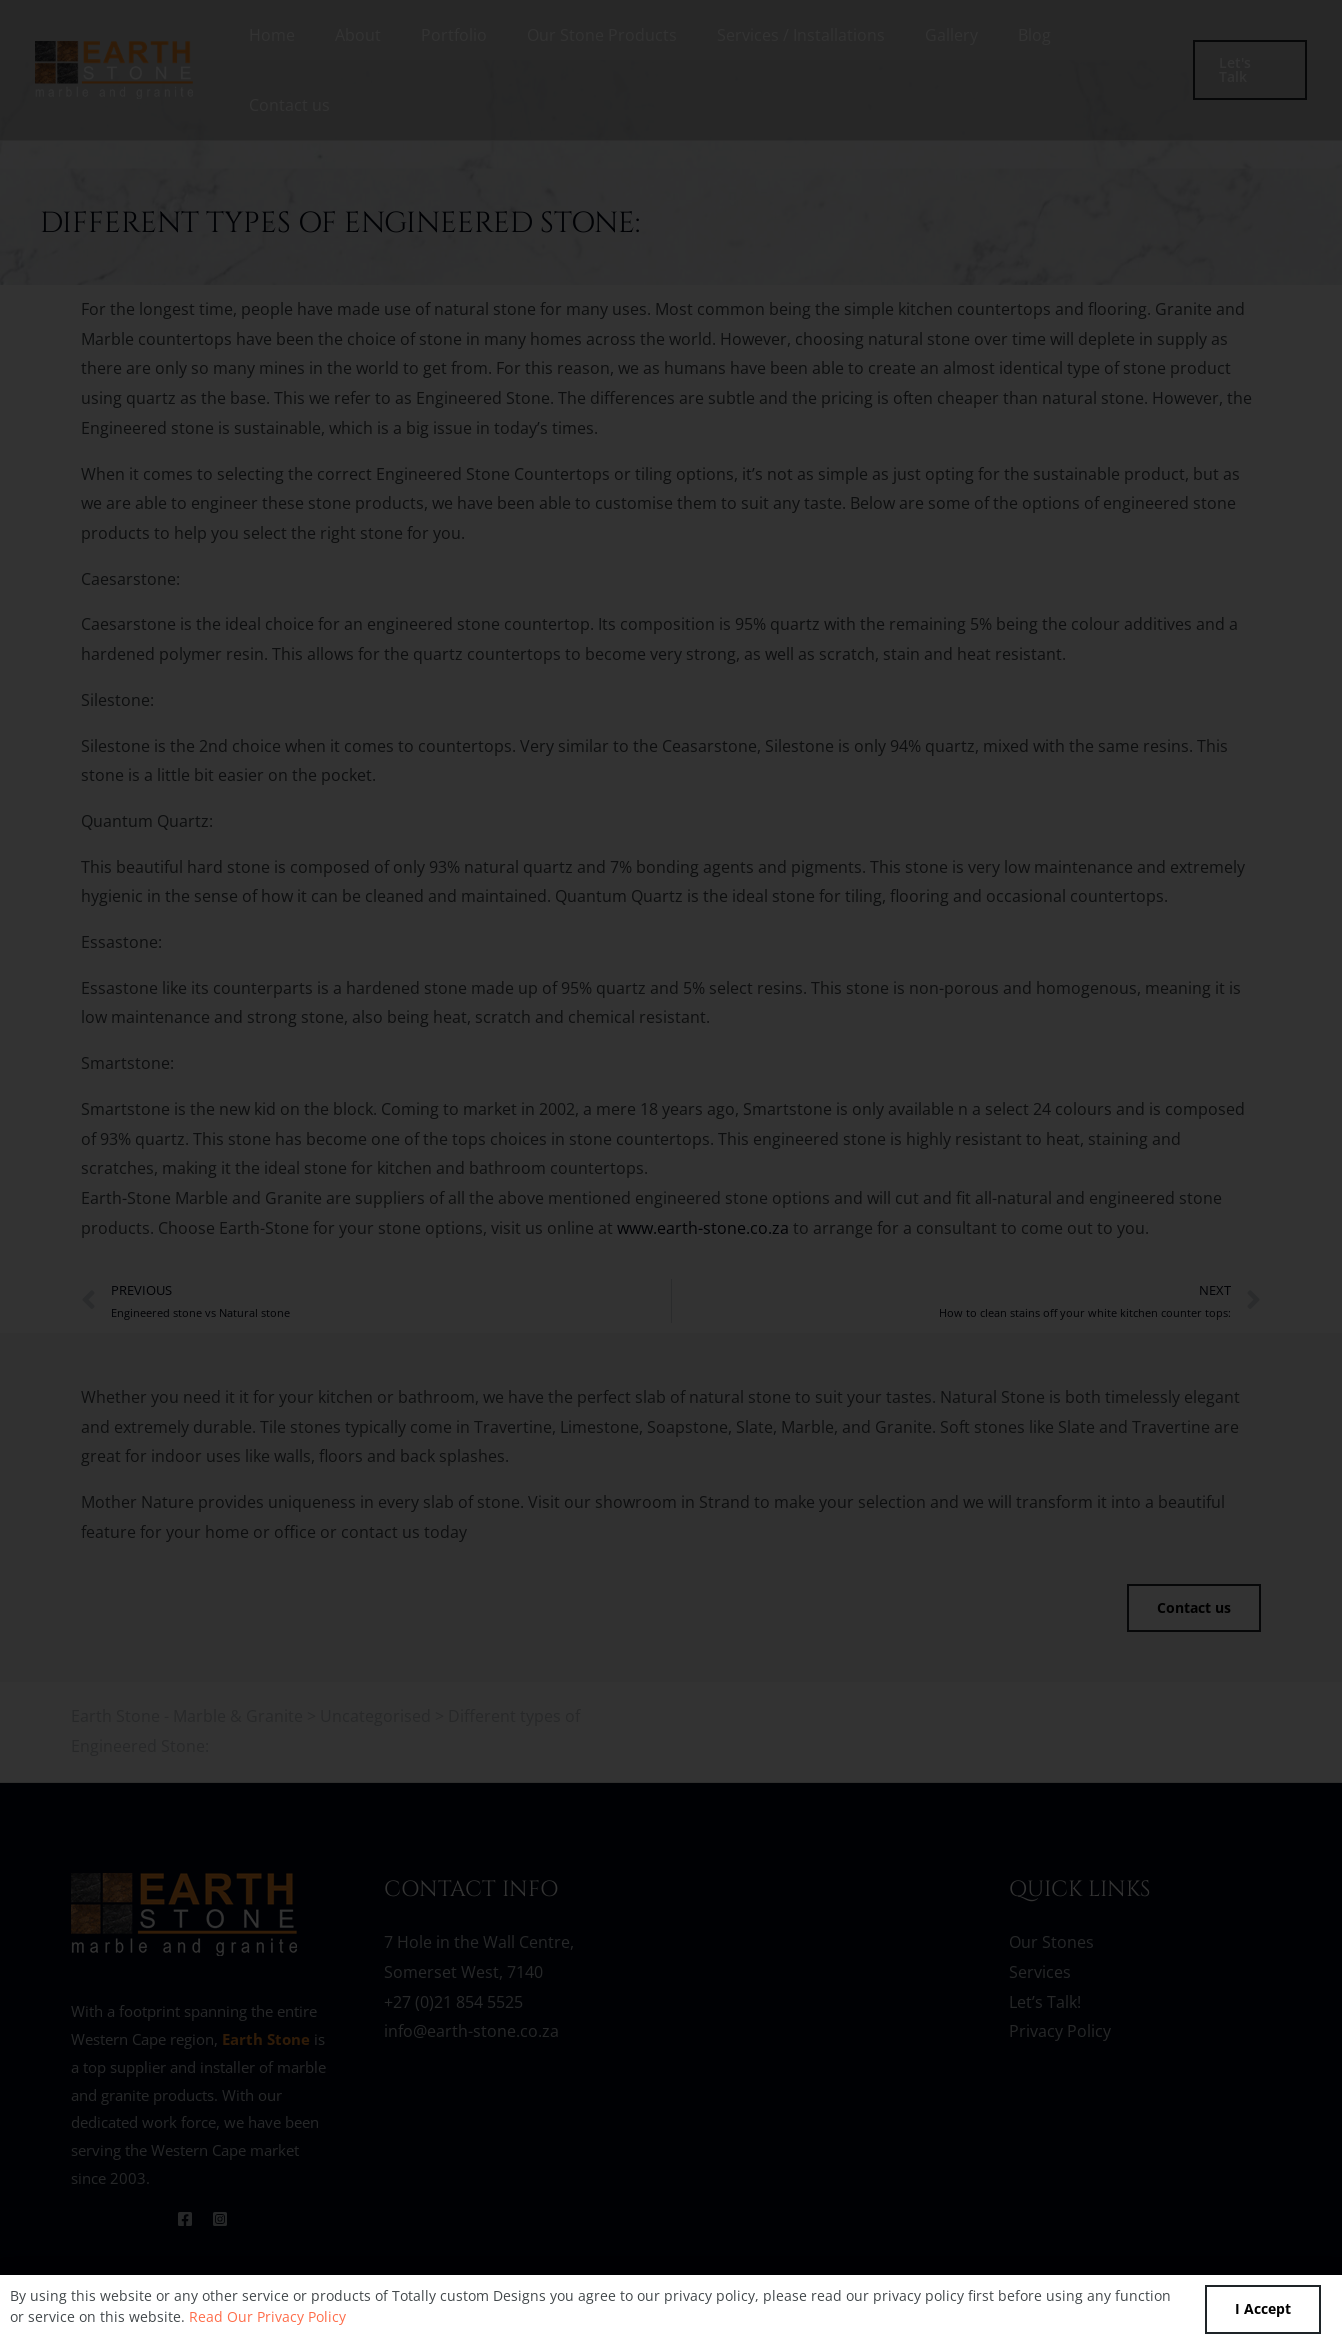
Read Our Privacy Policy (267, 2316)
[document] (671, 1175)
